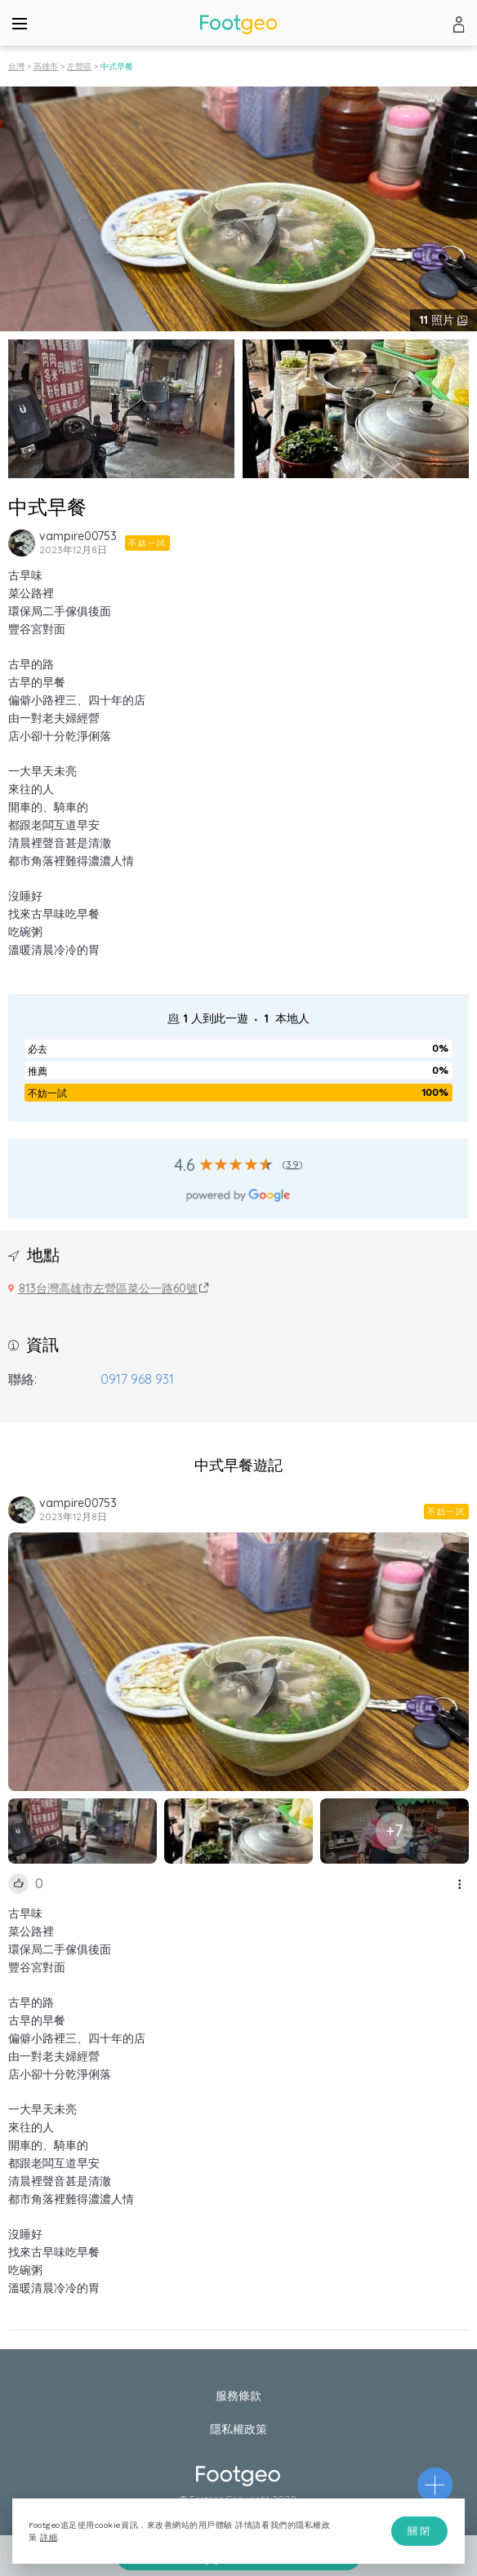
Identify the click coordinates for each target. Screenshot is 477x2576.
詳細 (48, 2537)
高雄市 (45, 66)
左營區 (79, 66)
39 (292, 1164)
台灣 (16, 66)
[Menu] (19, 22)
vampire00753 (78, 536)
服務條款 (238, 2395)
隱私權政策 (238, 2429)
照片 (438, 320)
